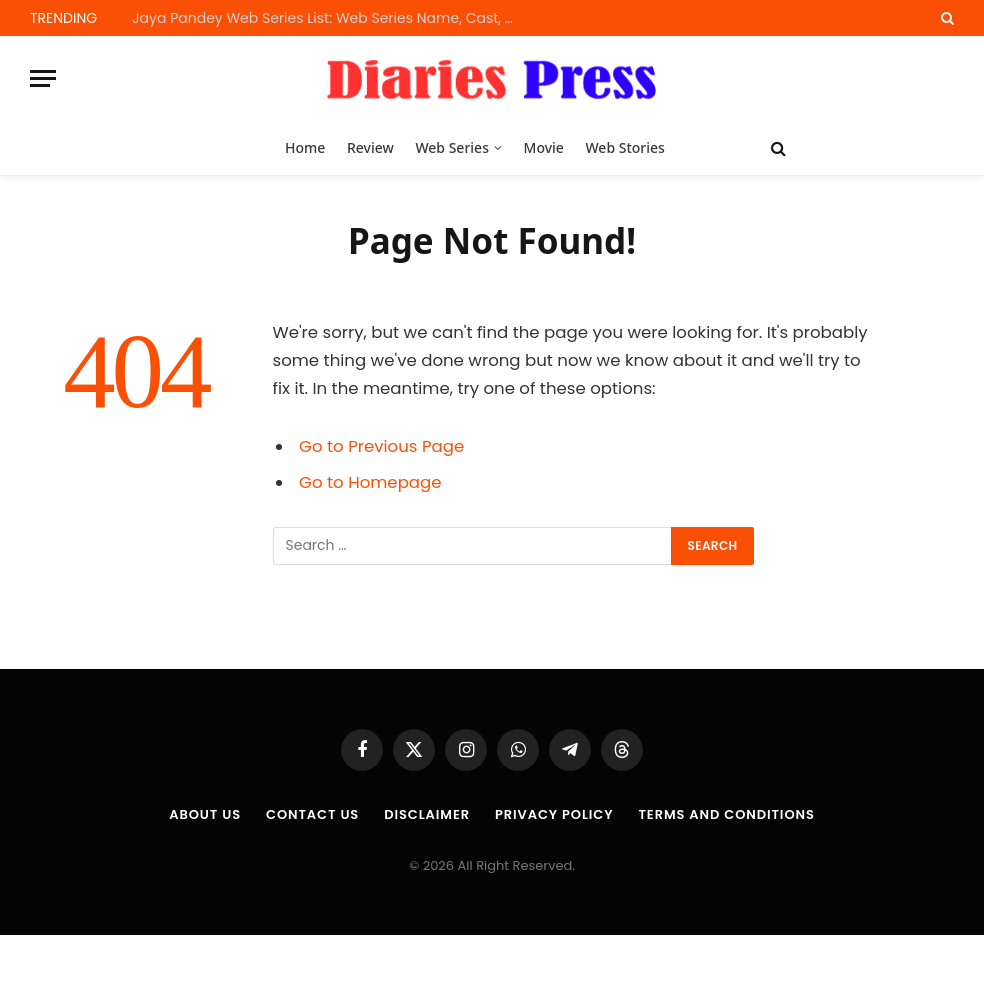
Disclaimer (427, 814)
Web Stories (624, 147)
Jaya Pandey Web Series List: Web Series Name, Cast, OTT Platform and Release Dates (332, 18)
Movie (544, 147)
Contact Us (312, 814)
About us (205, 814)
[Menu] (43, 78)
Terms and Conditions (726, 814)
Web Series (452, 147)
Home (305, 147)
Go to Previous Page (381, 446)
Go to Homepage (370, 482)
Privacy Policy (554, 814)
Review (370, 147)
